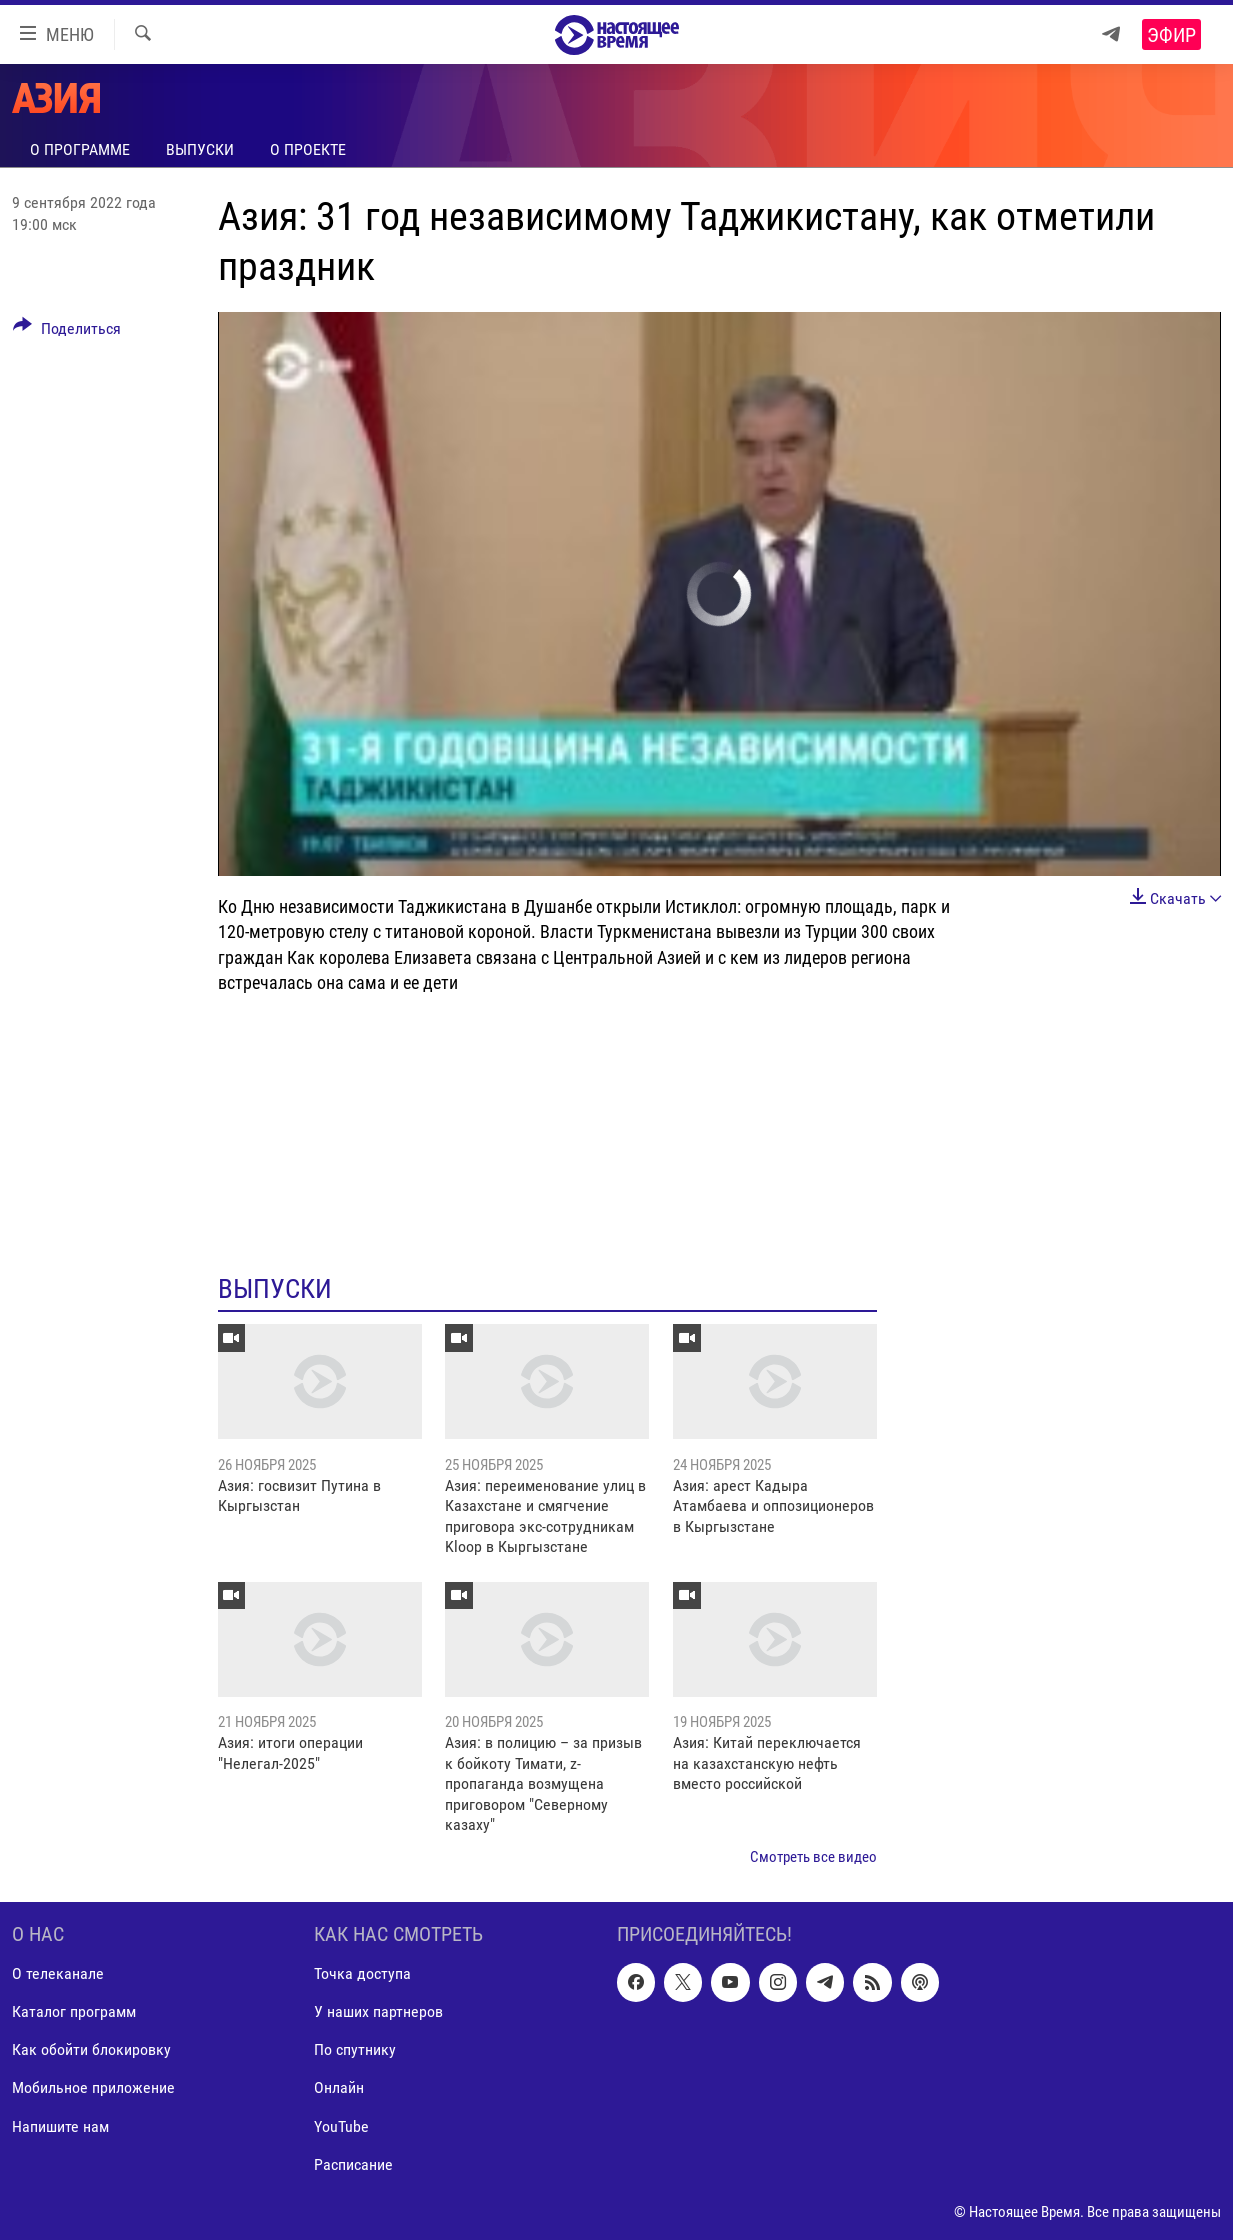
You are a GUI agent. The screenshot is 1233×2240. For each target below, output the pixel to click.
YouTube (341, 2125)
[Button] (67, 332)
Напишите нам (60, 2125)
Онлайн (339, 2087)
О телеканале (58, 1973)
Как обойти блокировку (91, 2049)
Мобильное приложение (93, 2087)
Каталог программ (74, 2011)
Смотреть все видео (813, 1857)
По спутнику (355, 2049)
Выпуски (200, 149)
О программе (80, 149)
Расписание (353, 2163)
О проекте (308, 149)
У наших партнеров (378, 2011)
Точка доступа (362, 1973)
